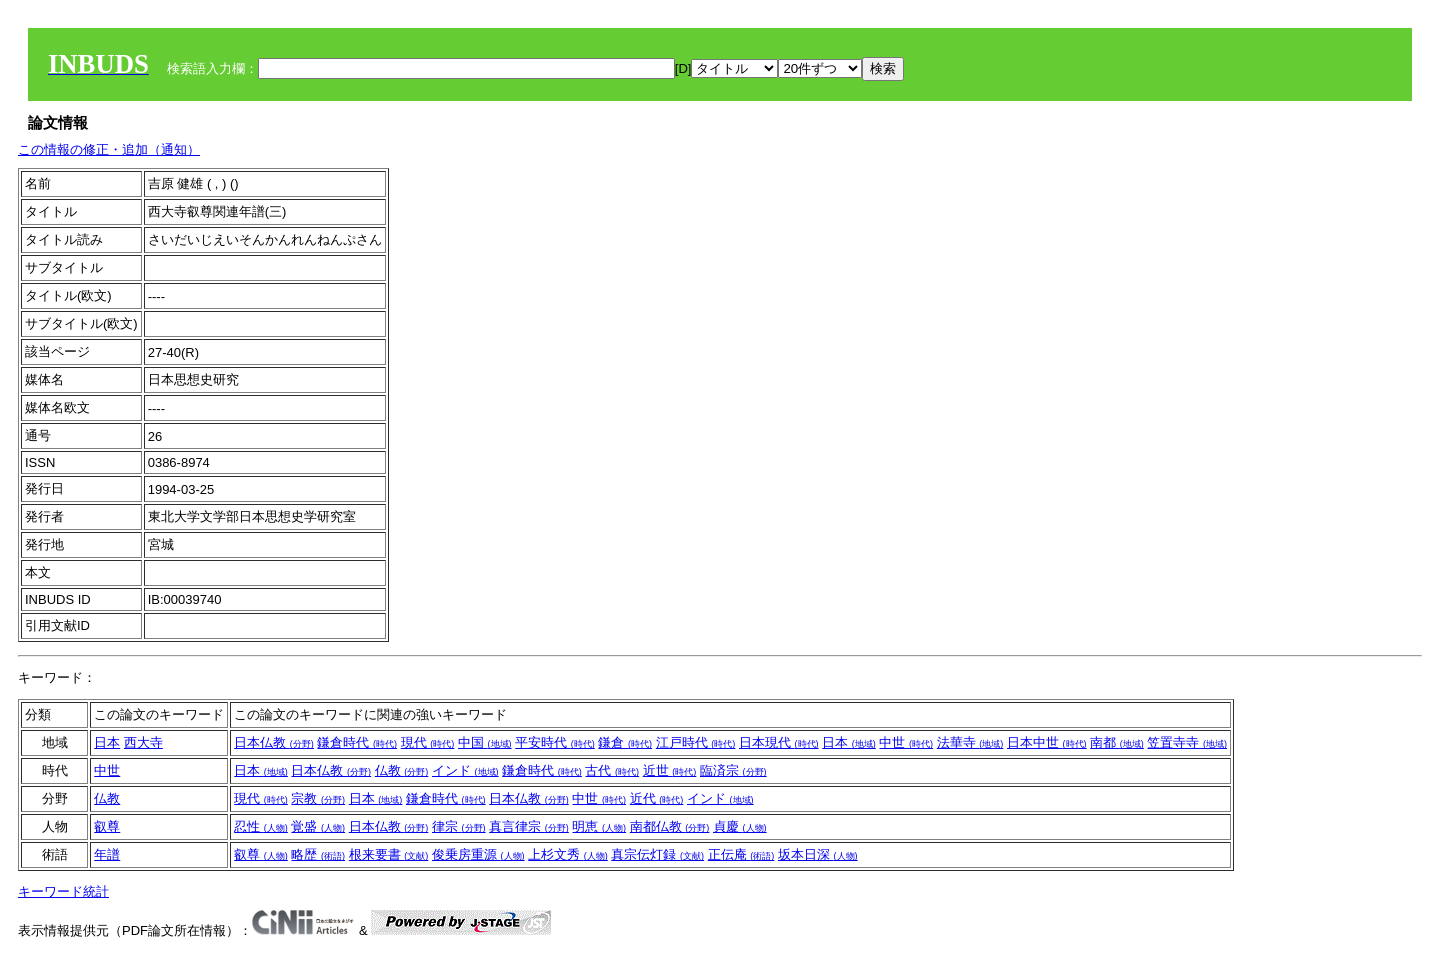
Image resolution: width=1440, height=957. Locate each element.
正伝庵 (741, 854)
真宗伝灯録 (657, 854)
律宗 (459, 826)
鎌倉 (625, 742)
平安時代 (555, 742)
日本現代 (779, 742)
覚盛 (318, 826)
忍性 (261, 826)
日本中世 (1047, 742)
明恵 (599, 826)
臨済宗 (733, 770)
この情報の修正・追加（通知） (109, 149)
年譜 (107, 854)
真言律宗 (529, 826)
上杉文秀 (568, 854)
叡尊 (107, 826)
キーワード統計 (63, 891)
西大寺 (143, 742)
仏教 (402, 770)
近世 (670, 770)
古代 (612, 770)
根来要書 (389, 854)
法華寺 (970, 742)
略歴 (318, 854)
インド (465, 770)
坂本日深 (818, 854)
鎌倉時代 (357, 742)
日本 (107, 742)
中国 (485, 742)
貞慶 (740, 826)
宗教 (318, 798)
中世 (906, 742)
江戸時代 (696, 742)
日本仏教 (274, 742)
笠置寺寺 (1187, 742)
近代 (657, 798)
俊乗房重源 (478, 854)
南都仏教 (670, 826)
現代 (428, 742)
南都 (1117, 742)
